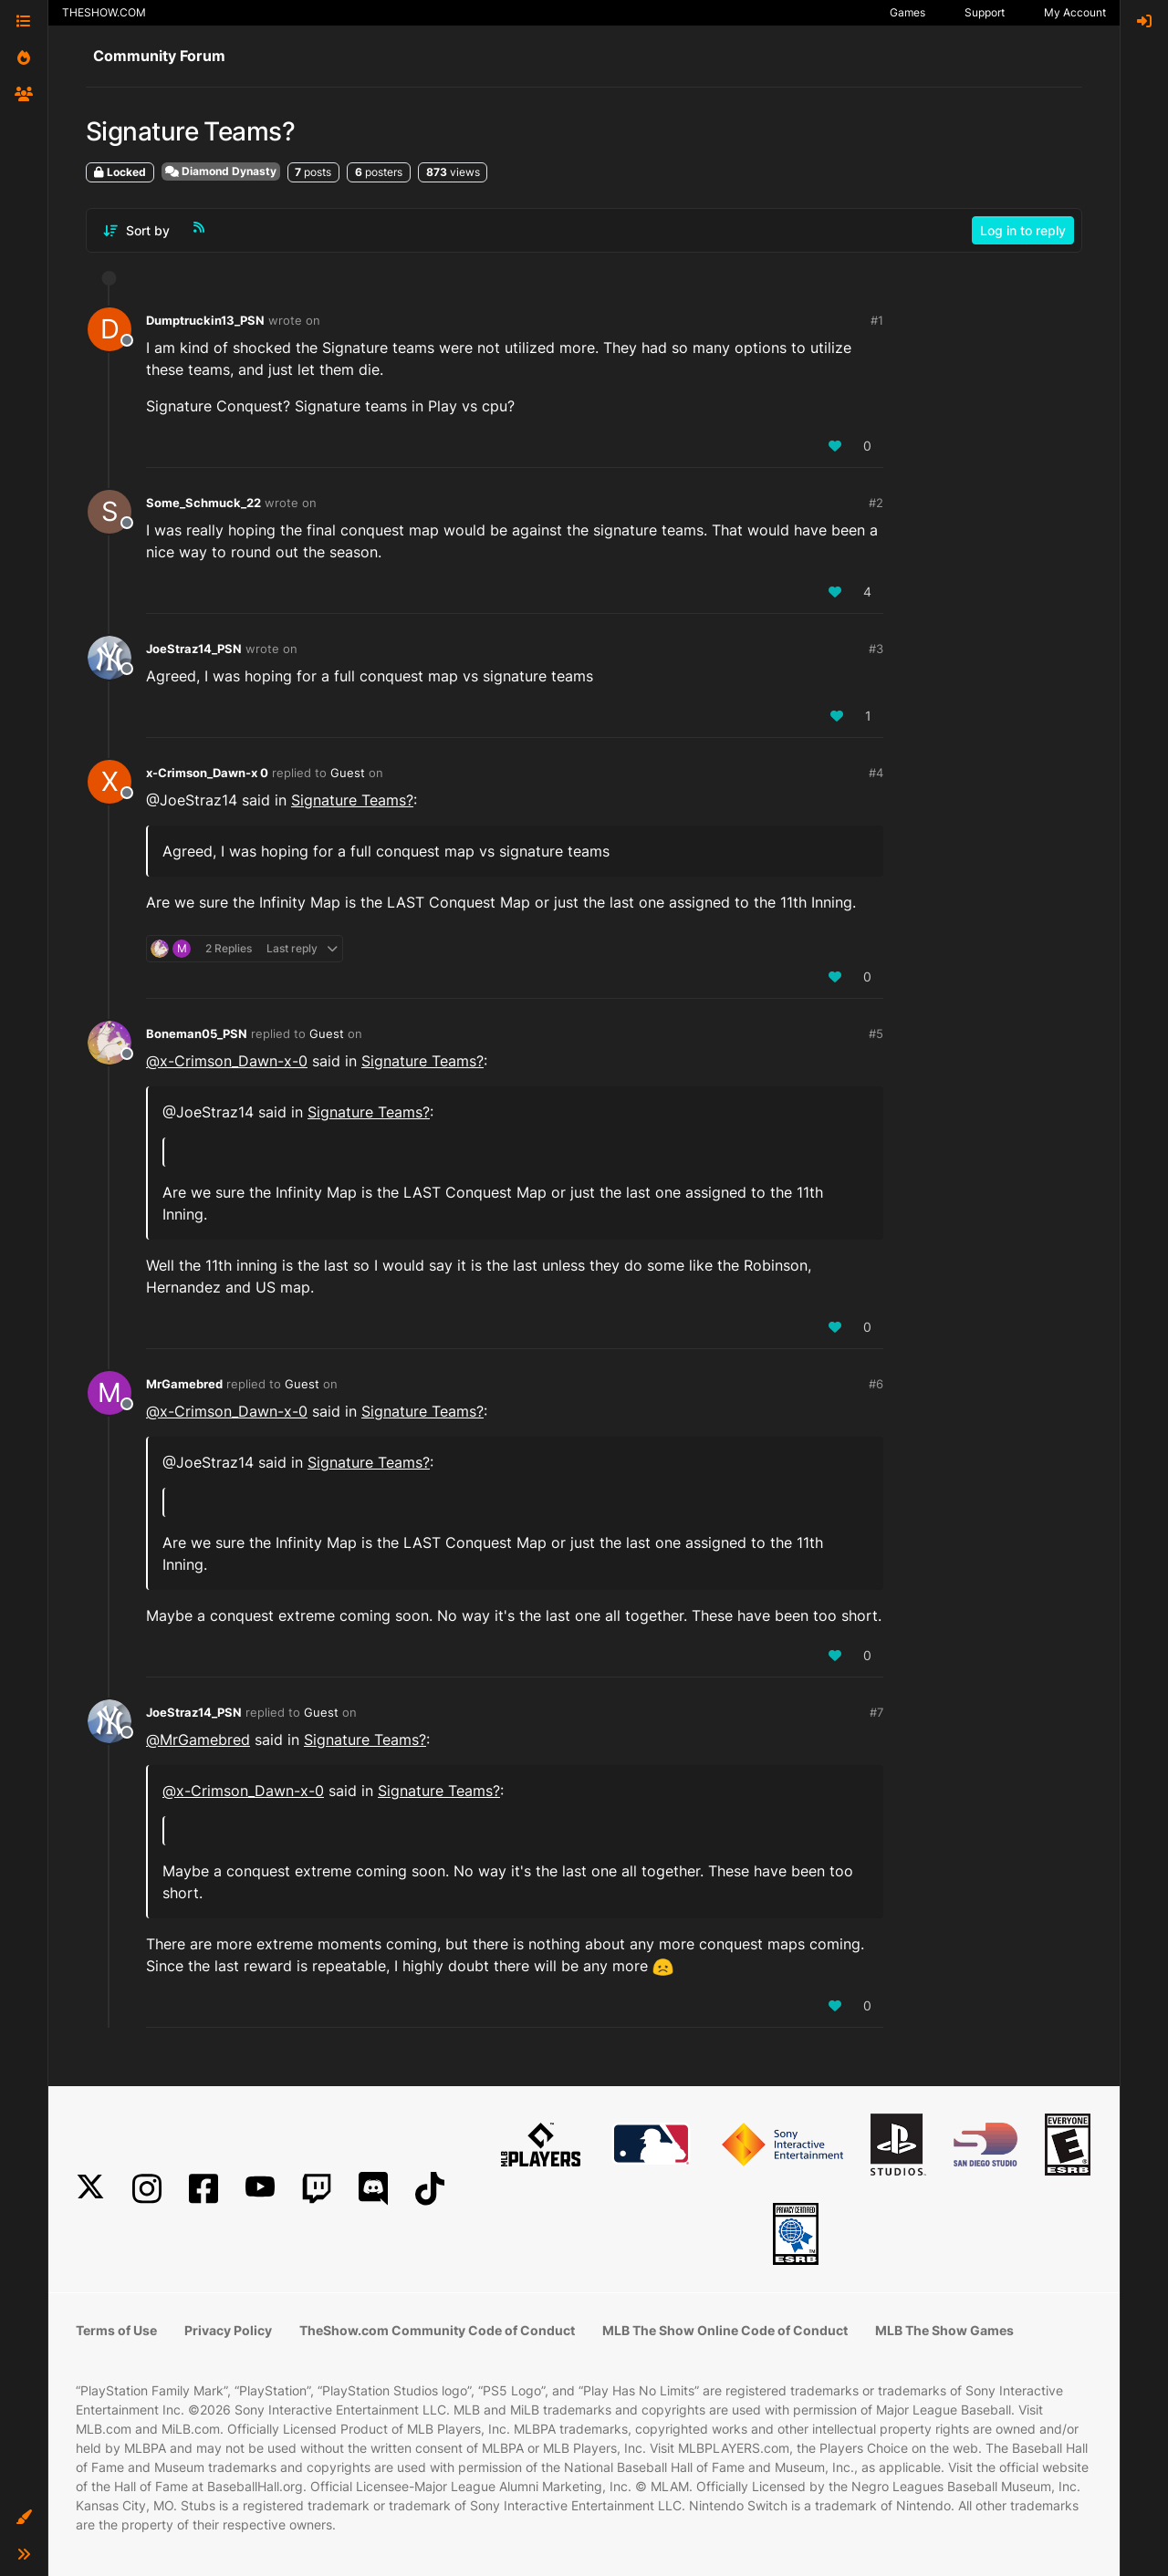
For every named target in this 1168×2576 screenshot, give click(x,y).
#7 (876, 1712)
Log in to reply (1023, 230)
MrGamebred (184, 1383)
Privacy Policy (228, 2330)
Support (985, 12)
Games (907, 12)
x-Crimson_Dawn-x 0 (207, 772)
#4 (876, 772)
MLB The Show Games (944, 2330)
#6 (876, 1383)
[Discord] (373, 2189)
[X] (90, 2189)
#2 (876, 502)
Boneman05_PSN (196, 1033)
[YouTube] (260, 2189)
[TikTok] (429, 2189)
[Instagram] (147, 2189)
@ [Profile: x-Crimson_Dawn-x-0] (227, 1061)
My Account (1075, 12)
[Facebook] (203, 2189)
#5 (876, 1033)
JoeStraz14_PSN (194, 648)
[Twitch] (316, 2189)
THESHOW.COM (104, 12)
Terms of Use (116, 2330)
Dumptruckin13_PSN (205, 320)
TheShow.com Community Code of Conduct (437, 2330)
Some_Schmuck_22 (203, 502)
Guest (347, 772)
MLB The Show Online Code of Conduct (725, 2330)
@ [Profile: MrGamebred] (198, 1739)
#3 (876, 648)
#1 (877, 320)
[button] (23, 2517)
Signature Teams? (352, 800)
